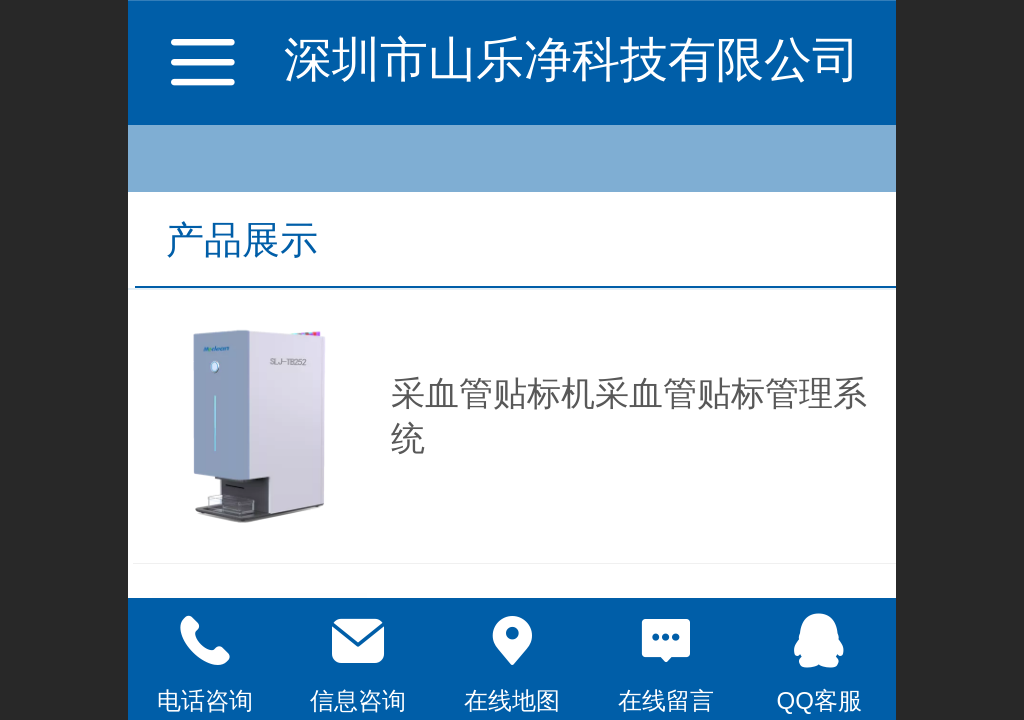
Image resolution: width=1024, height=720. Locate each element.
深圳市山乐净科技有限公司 (572, 59)
